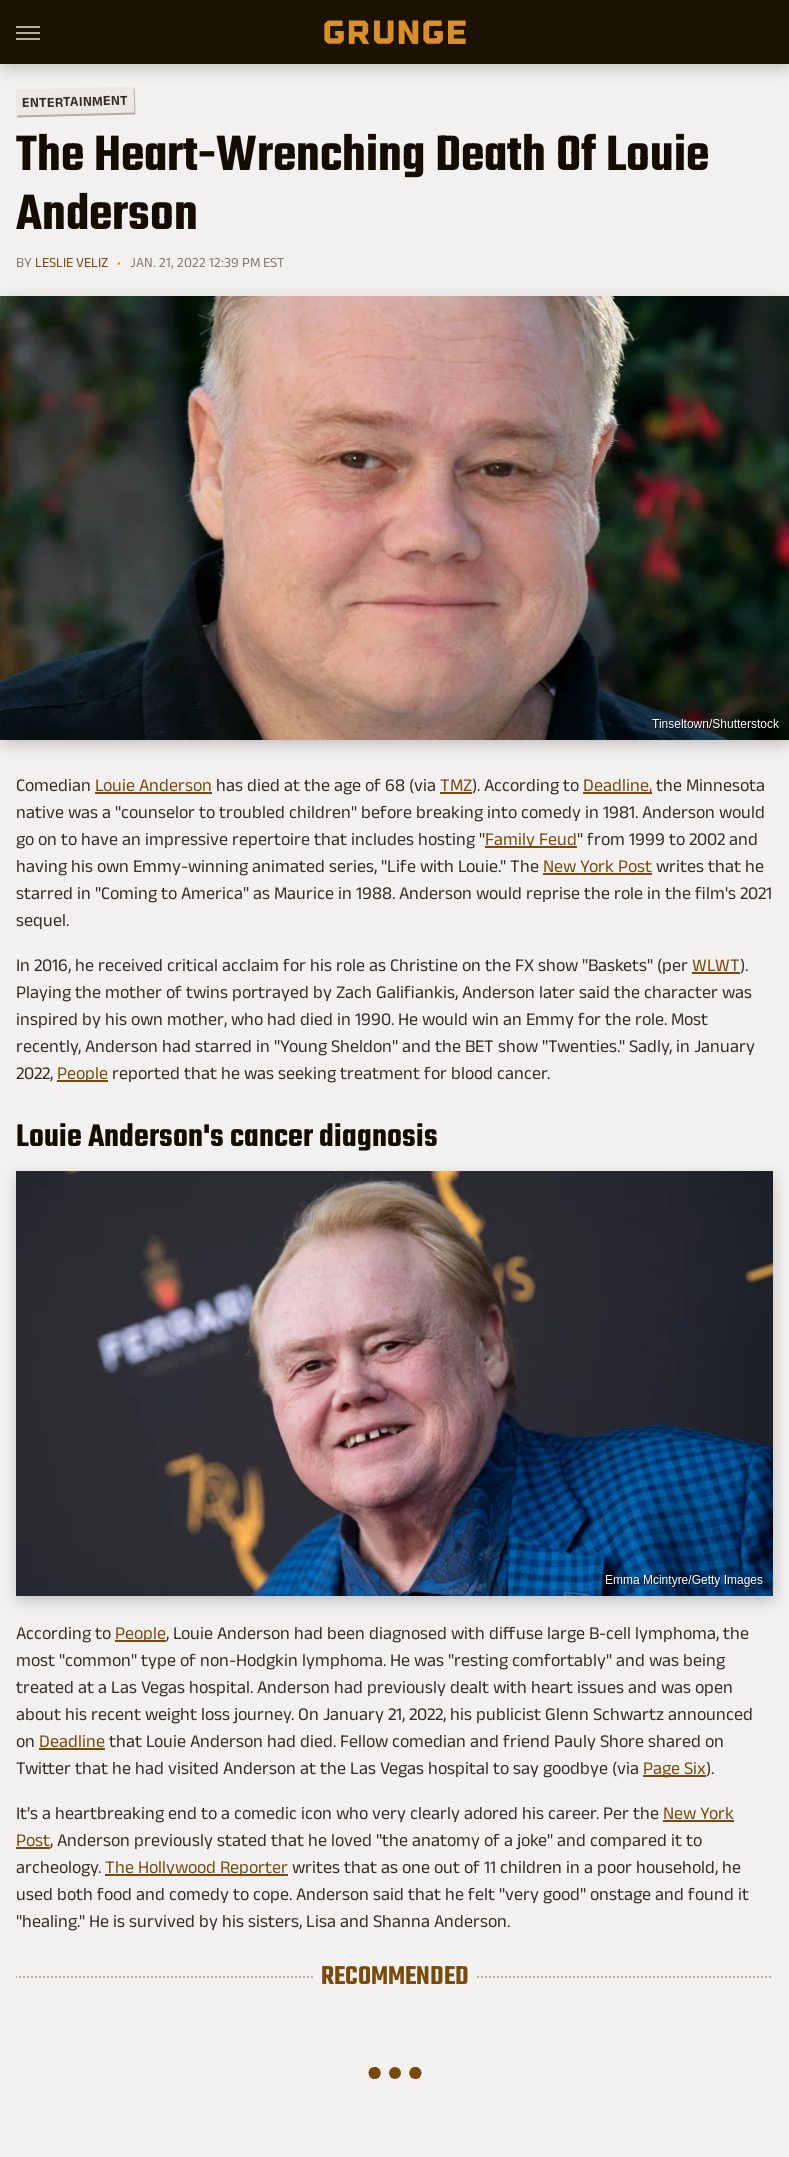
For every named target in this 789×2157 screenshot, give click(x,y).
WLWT (716, 965)
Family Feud (531, 839)
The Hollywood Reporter (196, 1867)
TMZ (456, 785)
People (82, 1073)
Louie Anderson (153, 785)
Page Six (674, 1768)
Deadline (72, 1741)
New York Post (597, 866)
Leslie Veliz (71, 262)
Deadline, (617, 785)
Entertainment (75, 101)
